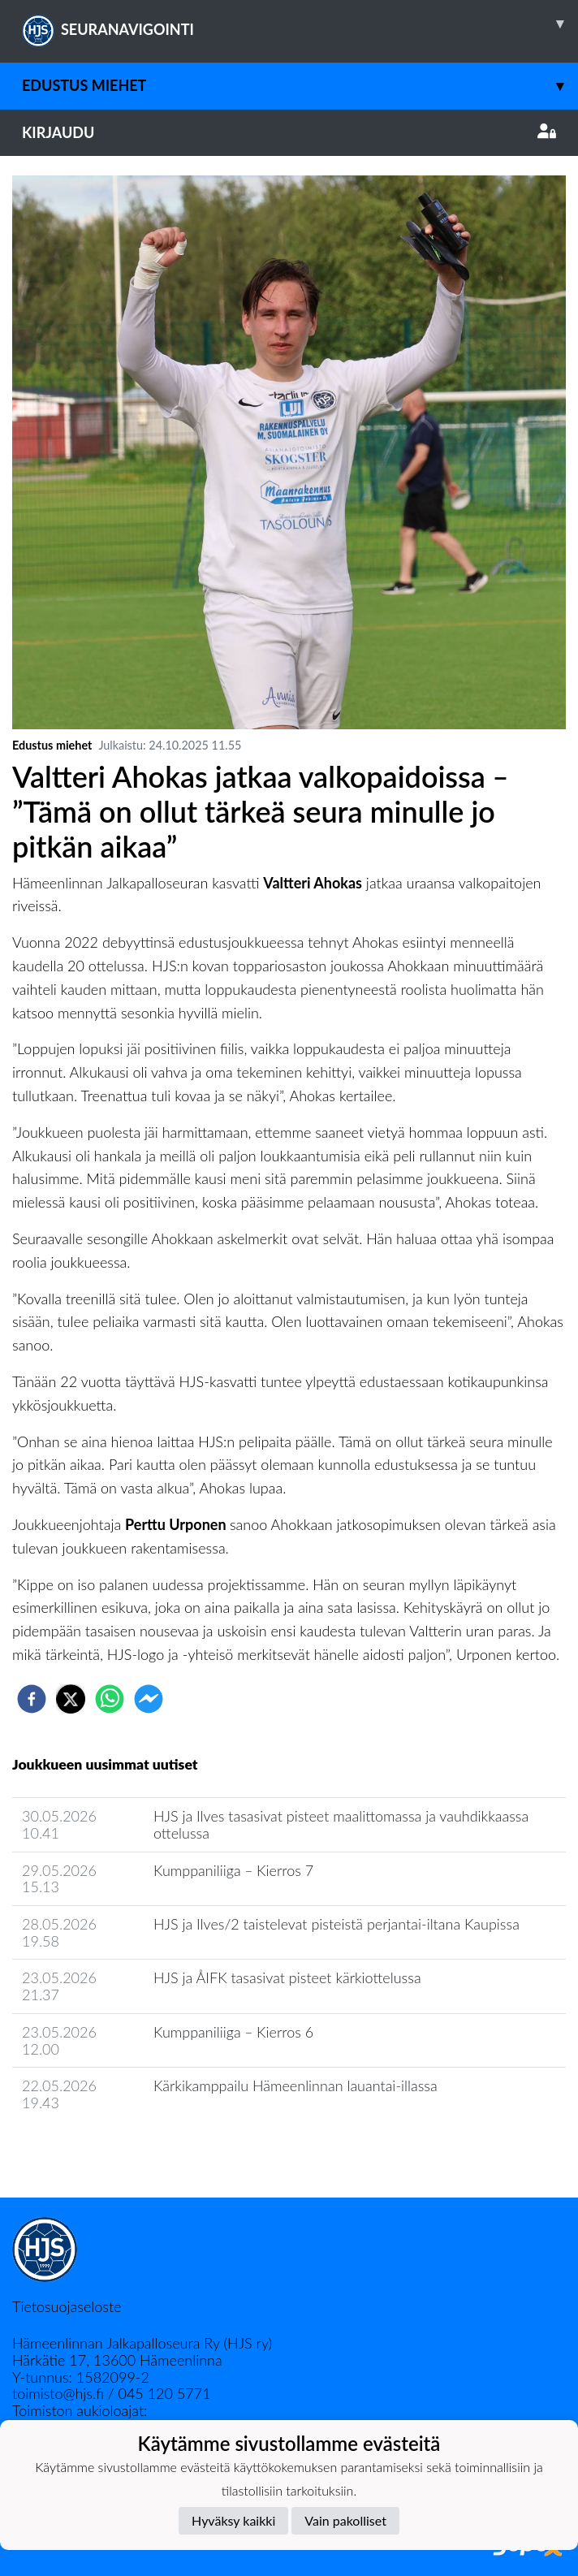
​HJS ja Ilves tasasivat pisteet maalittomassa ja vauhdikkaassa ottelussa (340, 1824)
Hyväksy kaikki (233, 2520)
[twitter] (70, 1699)
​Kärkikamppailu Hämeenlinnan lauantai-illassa (295, 2085)
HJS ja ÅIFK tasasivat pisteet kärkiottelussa (287, 1977)
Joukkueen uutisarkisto (95, 2149)
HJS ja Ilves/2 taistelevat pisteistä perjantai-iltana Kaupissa (336, 1924)
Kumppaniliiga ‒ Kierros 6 (233, 2032)
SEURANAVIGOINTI (300, 23)
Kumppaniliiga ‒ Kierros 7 (233, 1870)
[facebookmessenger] (148, 1699)
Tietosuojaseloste (66, 2306)
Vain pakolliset (345, 2520)
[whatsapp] (109, 1699)
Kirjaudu (289, 132)
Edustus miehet (300, 86)
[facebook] (31, 1699)
